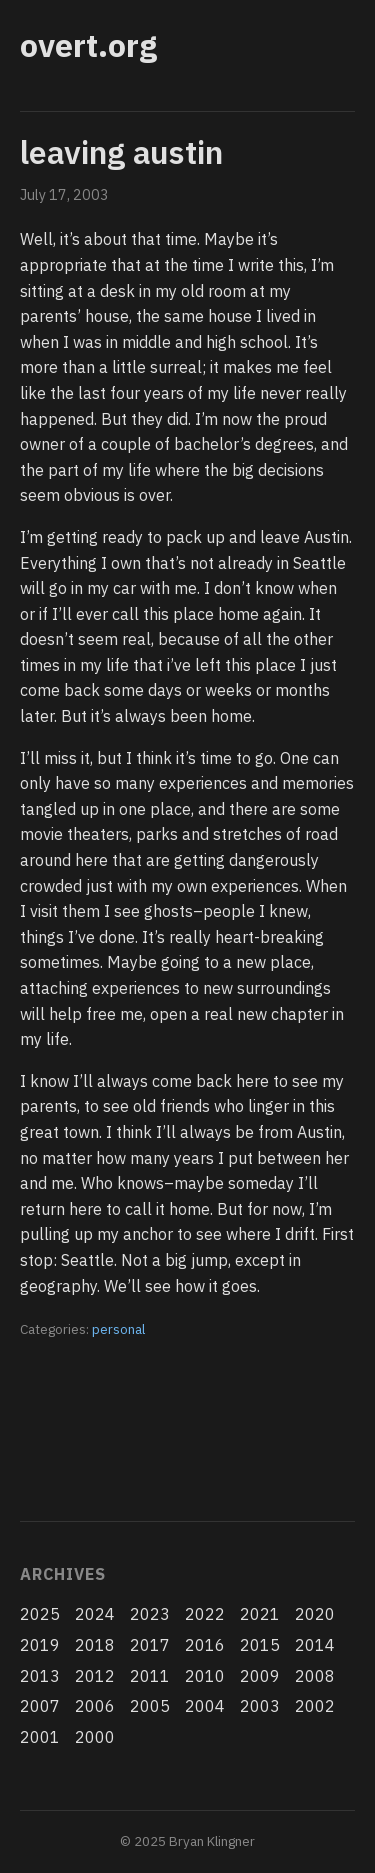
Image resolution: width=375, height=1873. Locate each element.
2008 (315, 1676)
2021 (260, 1614)
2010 (205, 1676)
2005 (150, 1706)
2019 (40, 1645)
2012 (95, 1676)
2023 (150, 1614)
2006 (95, 1706)
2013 (40, 1676)
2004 (205, 1706)
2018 (95, 1645)
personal (118, 1329)
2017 (150, 1645)
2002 (315, 1706)
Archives (62, 1574)
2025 (40, 1614)
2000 (95, 1737)
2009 (260, 1676)
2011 (150, 1676)
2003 (260, 1706)
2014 (315, 1645)
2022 (205, 1614)
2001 (40, 1737)
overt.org (88, 45)
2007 (40, 1706)
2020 (315, 1614)
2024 (95, 1614)
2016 (205, 1645)
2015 (260, 1645)
